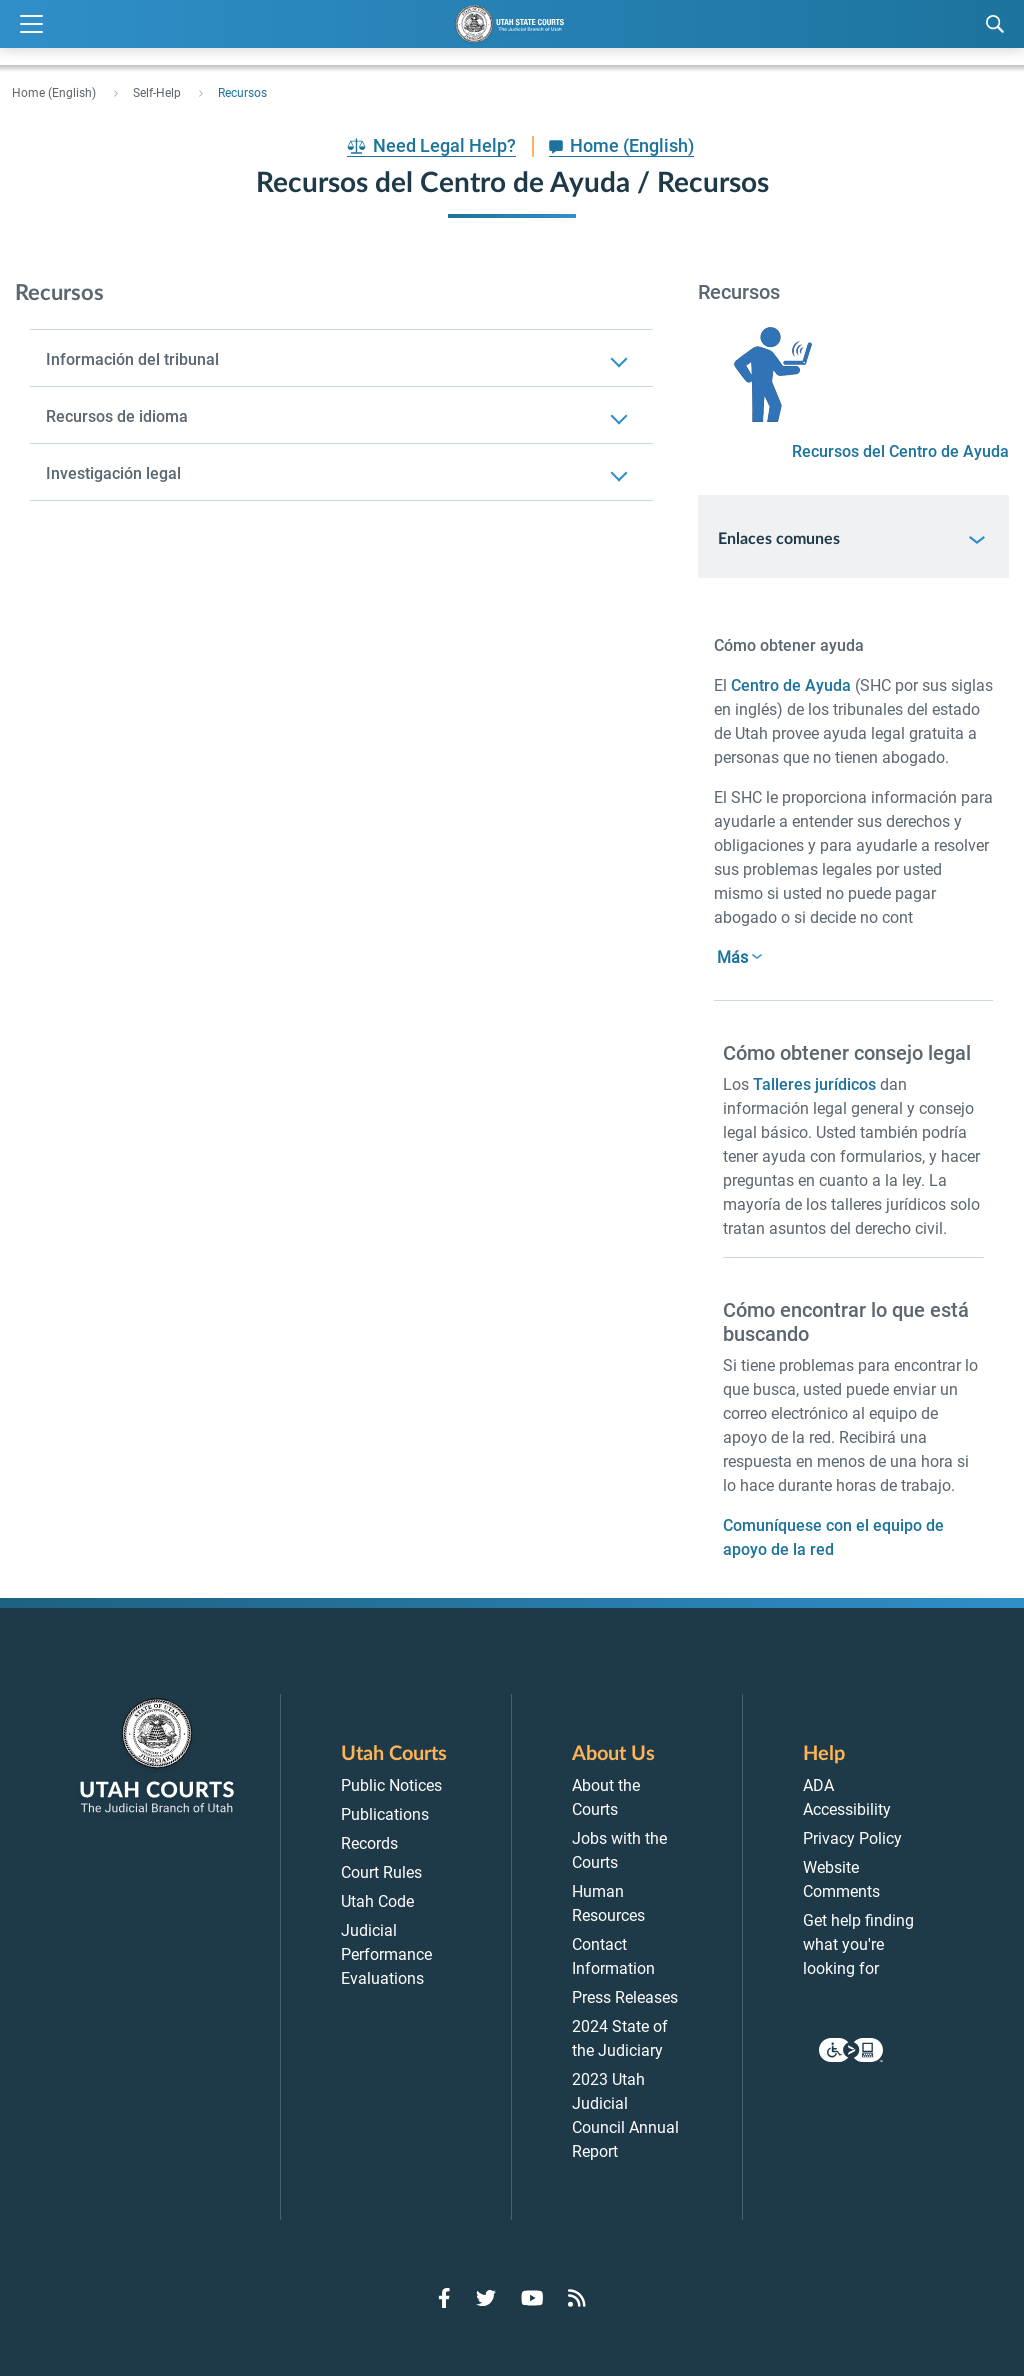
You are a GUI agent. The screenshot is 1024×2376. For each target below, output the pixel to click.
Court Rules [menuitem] (381, 1872)
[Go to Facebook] (444, 2298)
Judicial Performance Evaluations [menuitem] (386, 1954)
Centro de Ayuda (791, 685)
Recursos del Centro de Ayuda (900, 451)
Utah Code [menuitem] (377, 1901)
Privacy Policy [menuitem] (852, 1838)
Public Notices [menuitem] (391, 1785)
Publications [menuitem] (385, 1814)
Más (732, 957)
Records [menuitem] (369, 1843)
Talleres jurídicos (814, 1084)
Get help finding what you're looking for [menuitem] (858, 1944)
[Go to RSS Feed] (577, 2298)
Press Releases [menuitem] (625, 1997)
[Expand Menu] (31, 24)
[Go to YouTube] (532, 2298)
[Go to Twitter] (486, 2298)
